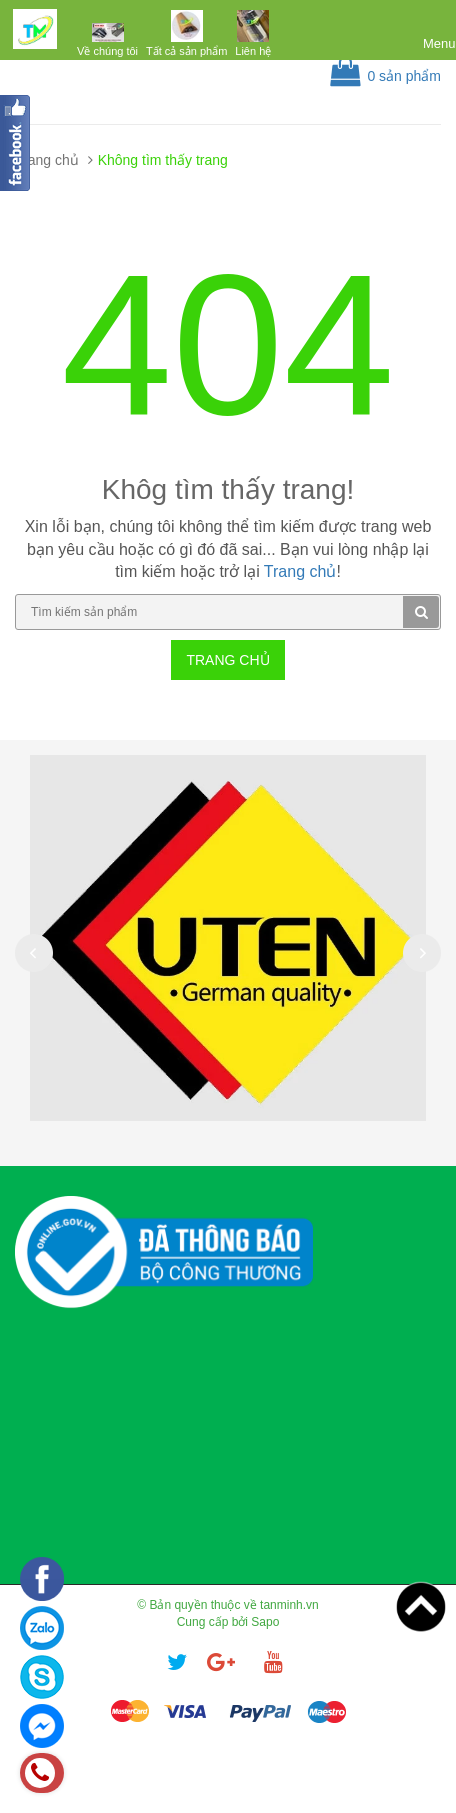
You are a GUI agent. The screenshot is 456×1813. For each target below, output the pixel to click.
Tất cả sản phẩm (186, 51)
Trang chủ (47, 160)
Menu (439, 43)
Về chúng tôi (107, 51)
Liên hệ (253, 51)
